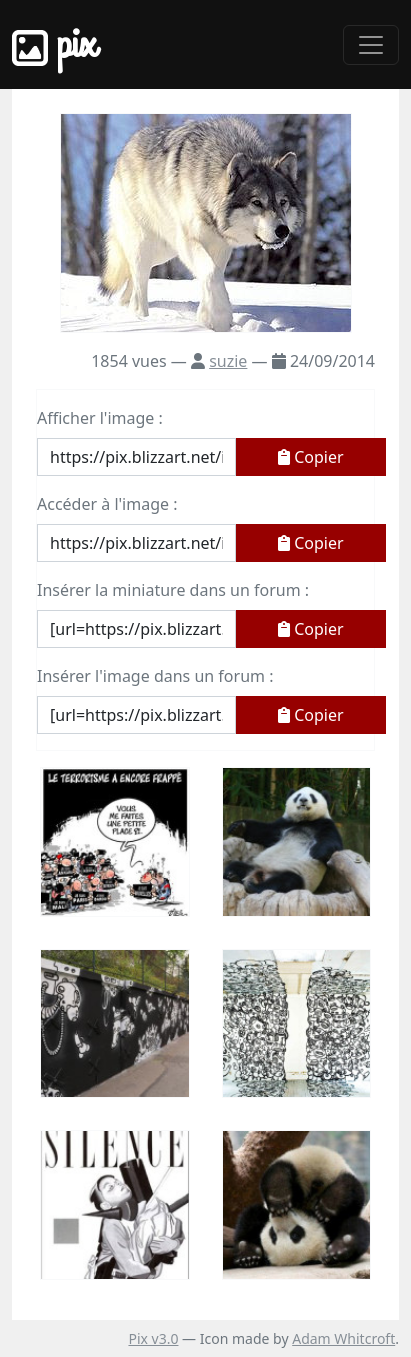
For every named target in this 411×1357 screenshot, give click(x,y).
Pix (54, 44)
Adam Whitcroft (343, 1338)
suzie (228, 361)
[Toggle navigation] (371, 45)
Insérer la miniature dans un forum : (173, 590)
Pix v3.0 (153, 1338)
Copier (311, 457)
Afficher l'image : (100, 418)
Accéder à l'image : (107, 504)
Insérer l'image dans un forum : (155, 676)
